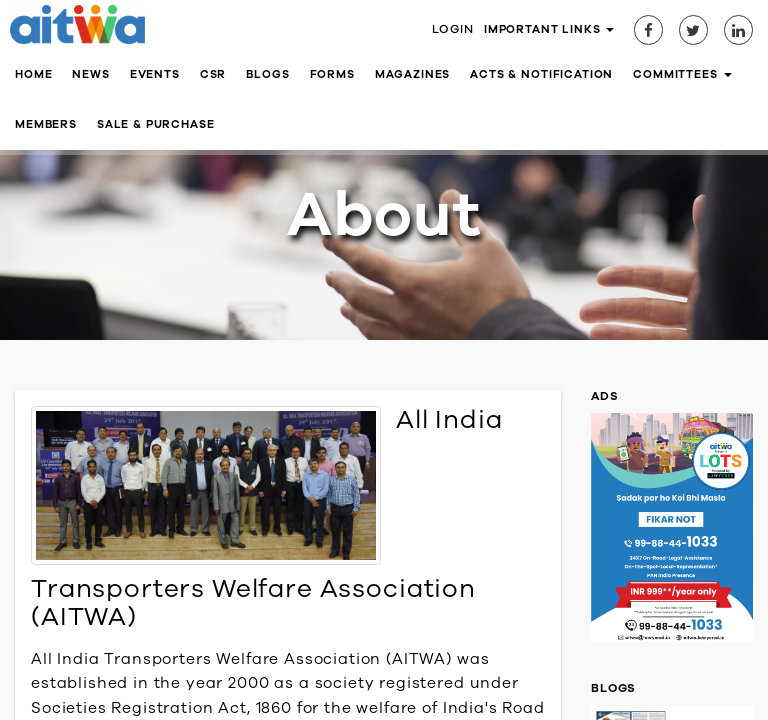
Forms (332, 74)
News (90, 74)
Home (33, 74)
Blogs (267, 74)
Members (46, 124)
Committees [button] (682, 74)
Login (453, 29)
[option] (672, 532)
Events (155, 74)
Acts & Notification (541, 74)
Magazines (413, 74)
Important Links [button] (549, 29)
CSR (213, 74)
